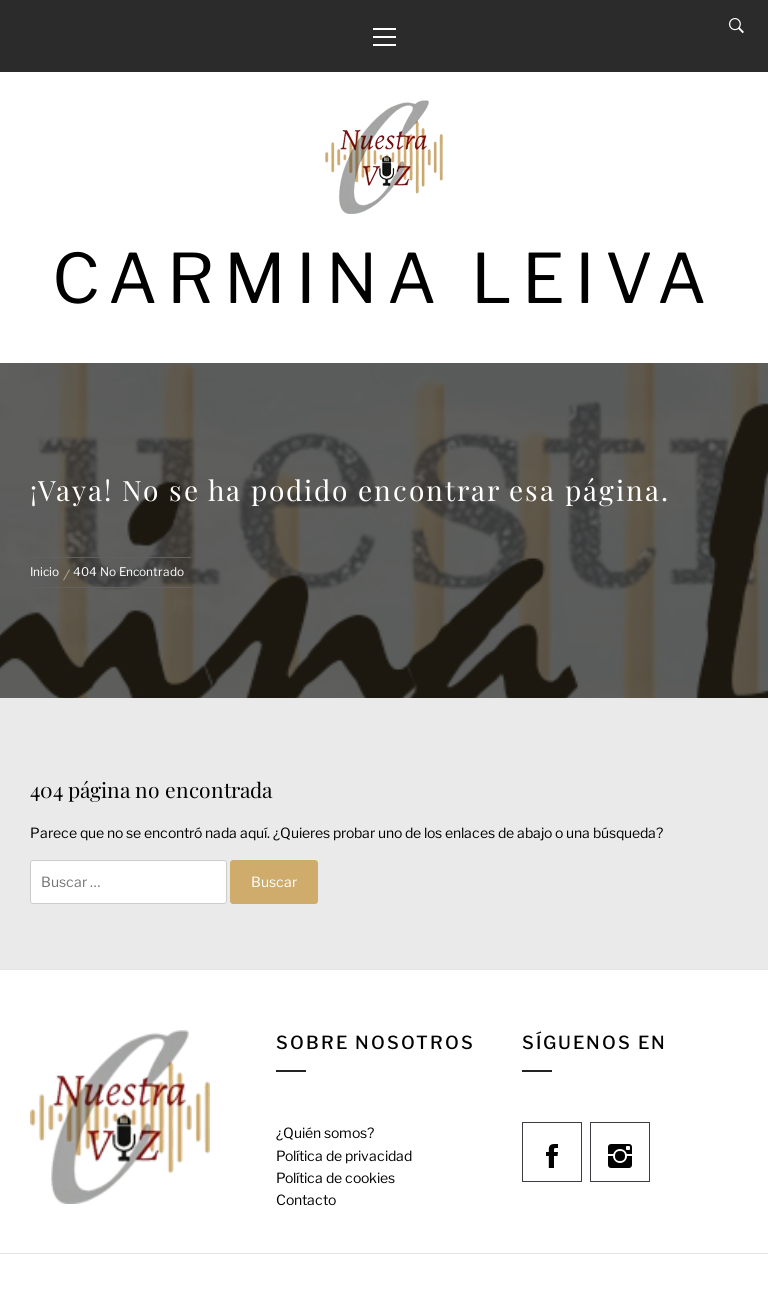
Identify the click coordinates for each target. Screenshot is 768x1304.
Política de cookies (335, 1177)
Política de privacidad (344, 1155)
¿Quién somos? (325, 1132)
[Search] (736, 26)
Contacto (306, 1199)
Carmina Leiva (384, 278)
